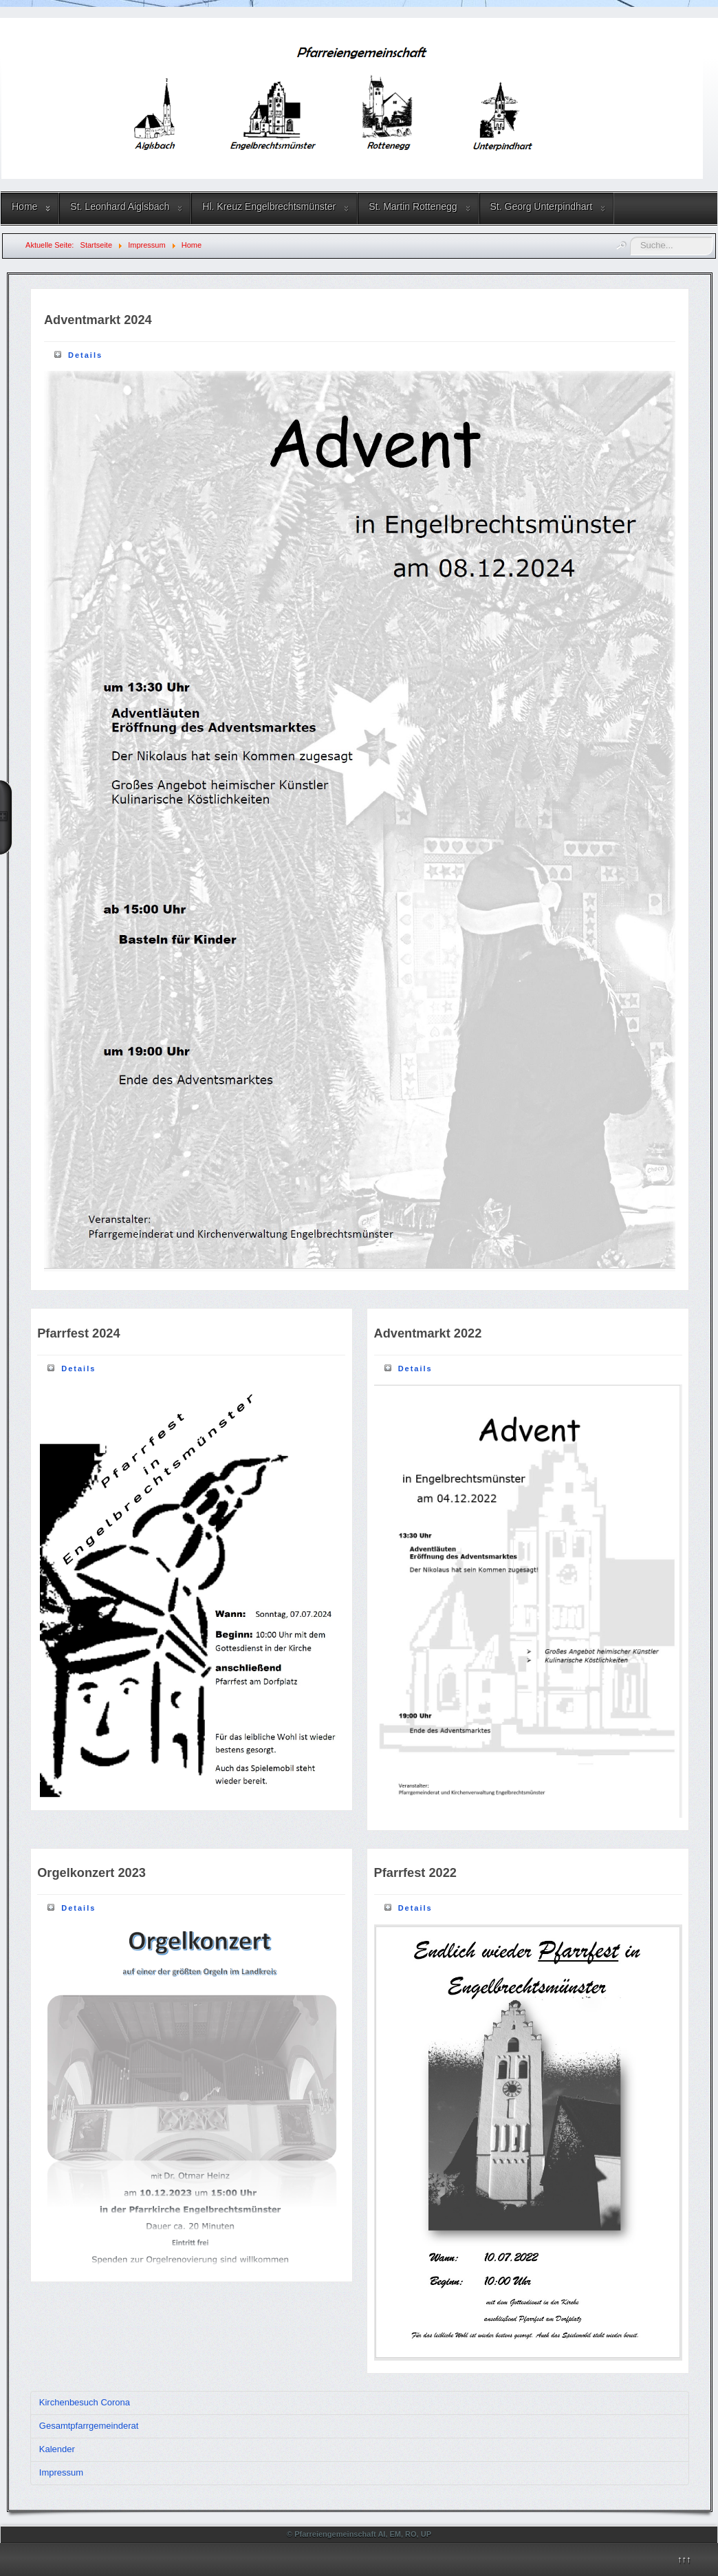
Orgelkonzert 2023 (91, 1873)
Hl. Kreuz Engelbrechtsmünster (269, 206)
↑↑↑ (684, 2559)
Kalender (57, 2449)
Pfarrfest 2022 (415, 1873)
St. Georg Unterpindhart (541, 206)
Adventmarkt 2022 (428, 1333)
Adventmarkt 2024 (98, 320)
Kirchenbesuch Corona (84, 2402)
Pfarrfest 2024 (78, 1333)
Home (24, 206)
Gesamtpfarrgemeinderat (89, 2426)
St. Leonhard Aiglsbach (119, 206)
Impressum (61, 2472)
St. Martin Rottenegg (413, 206)
